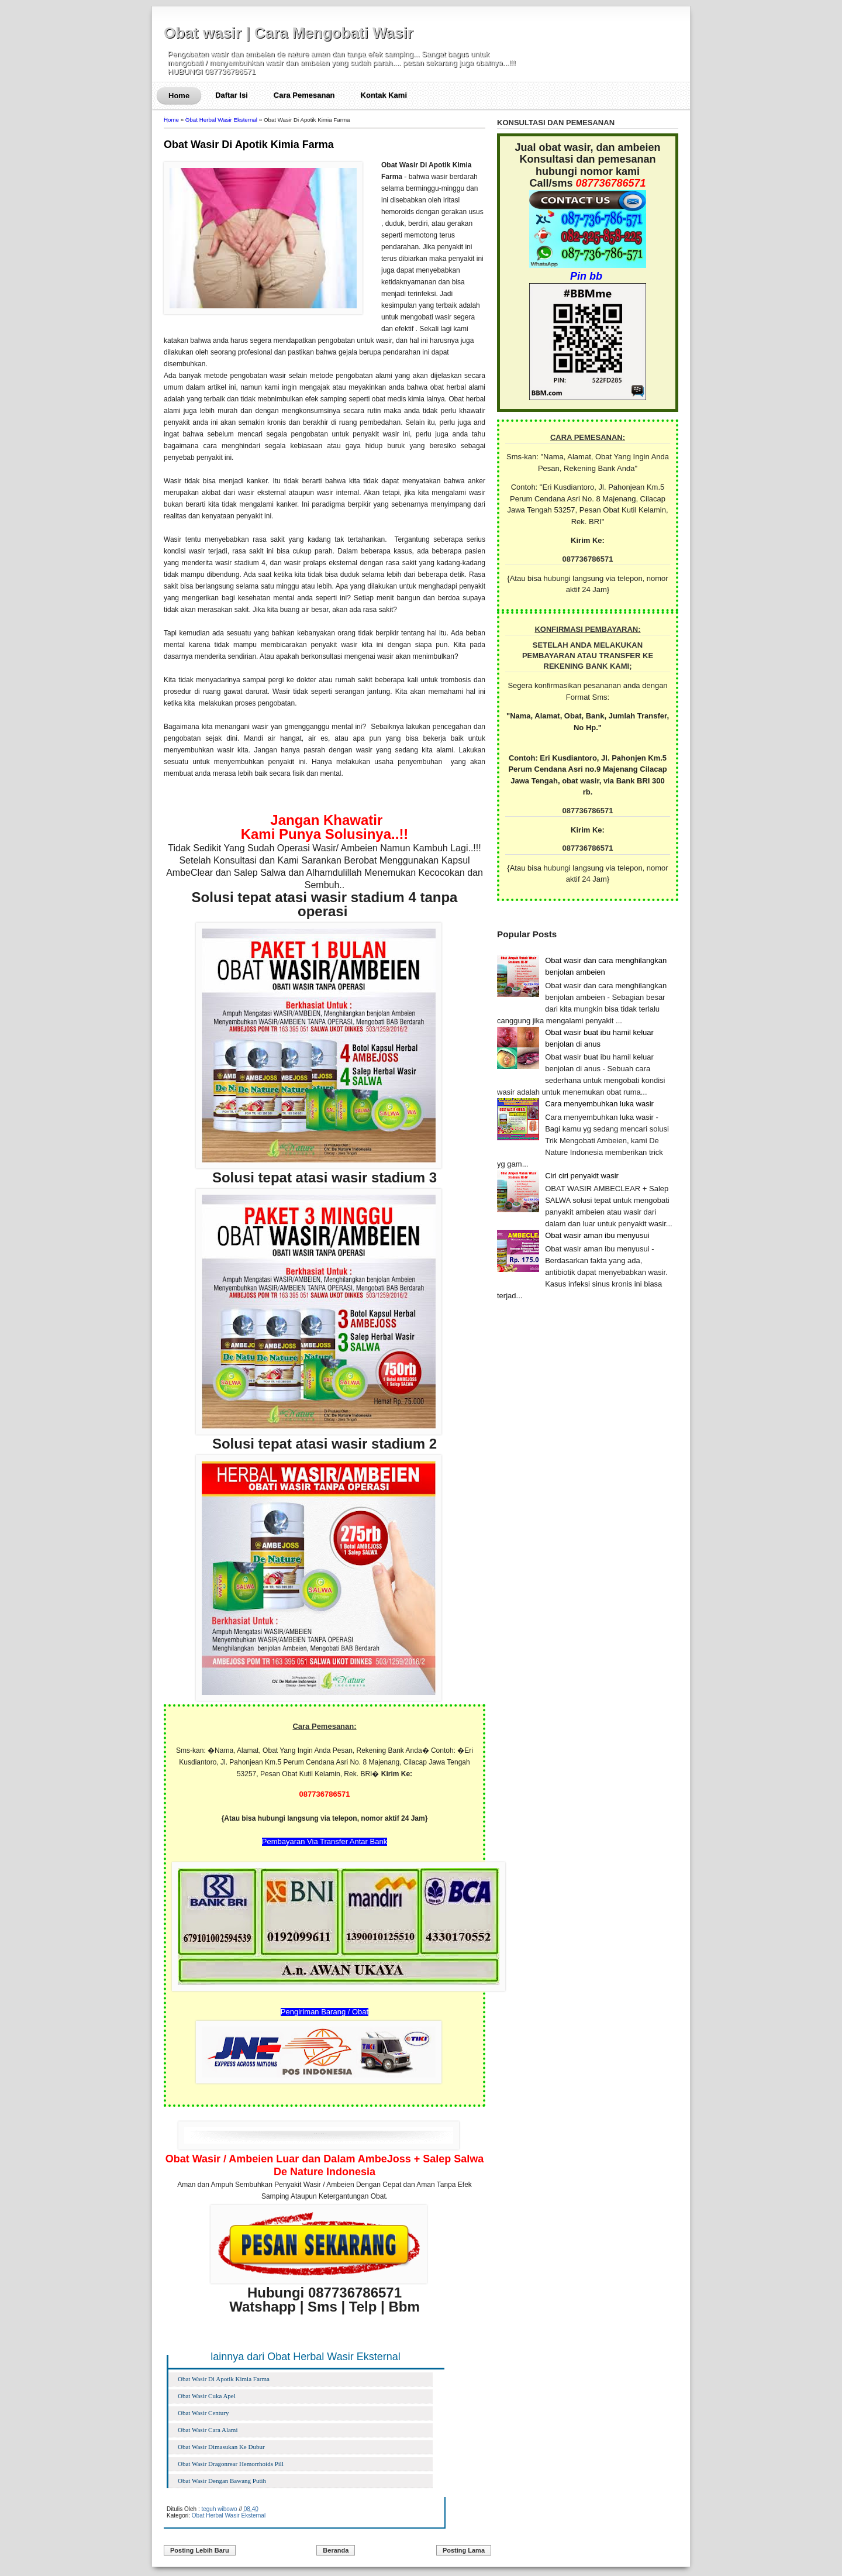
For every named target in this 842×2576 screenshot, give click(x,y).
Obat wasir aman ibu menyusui (597, 1235)
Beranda (335, 2550)
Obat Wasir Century (203, 2412)
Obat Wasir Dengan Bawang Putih (222, 2480)
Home (178, 95)
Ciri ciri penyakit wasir (582, 1175)
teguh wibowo (219, 2509)
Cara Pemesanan (304, 95)
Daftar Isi (231, 95)
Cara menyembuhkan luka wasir (599, 1103)
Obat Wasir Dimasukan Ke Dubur (221, 2446)
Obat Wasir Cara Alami (207, 2429)
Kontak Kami (384, 95)
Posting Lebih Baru (199, 2550)
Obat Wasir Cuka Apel (207, 2395)
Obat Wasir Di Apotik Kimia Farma (249, 144)
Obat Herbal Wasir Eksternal (221, 119)
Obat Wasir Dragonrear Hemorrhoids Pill (231, 2463)
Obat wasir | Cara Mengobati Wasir (288, 33)
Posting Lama (464, 2550)
